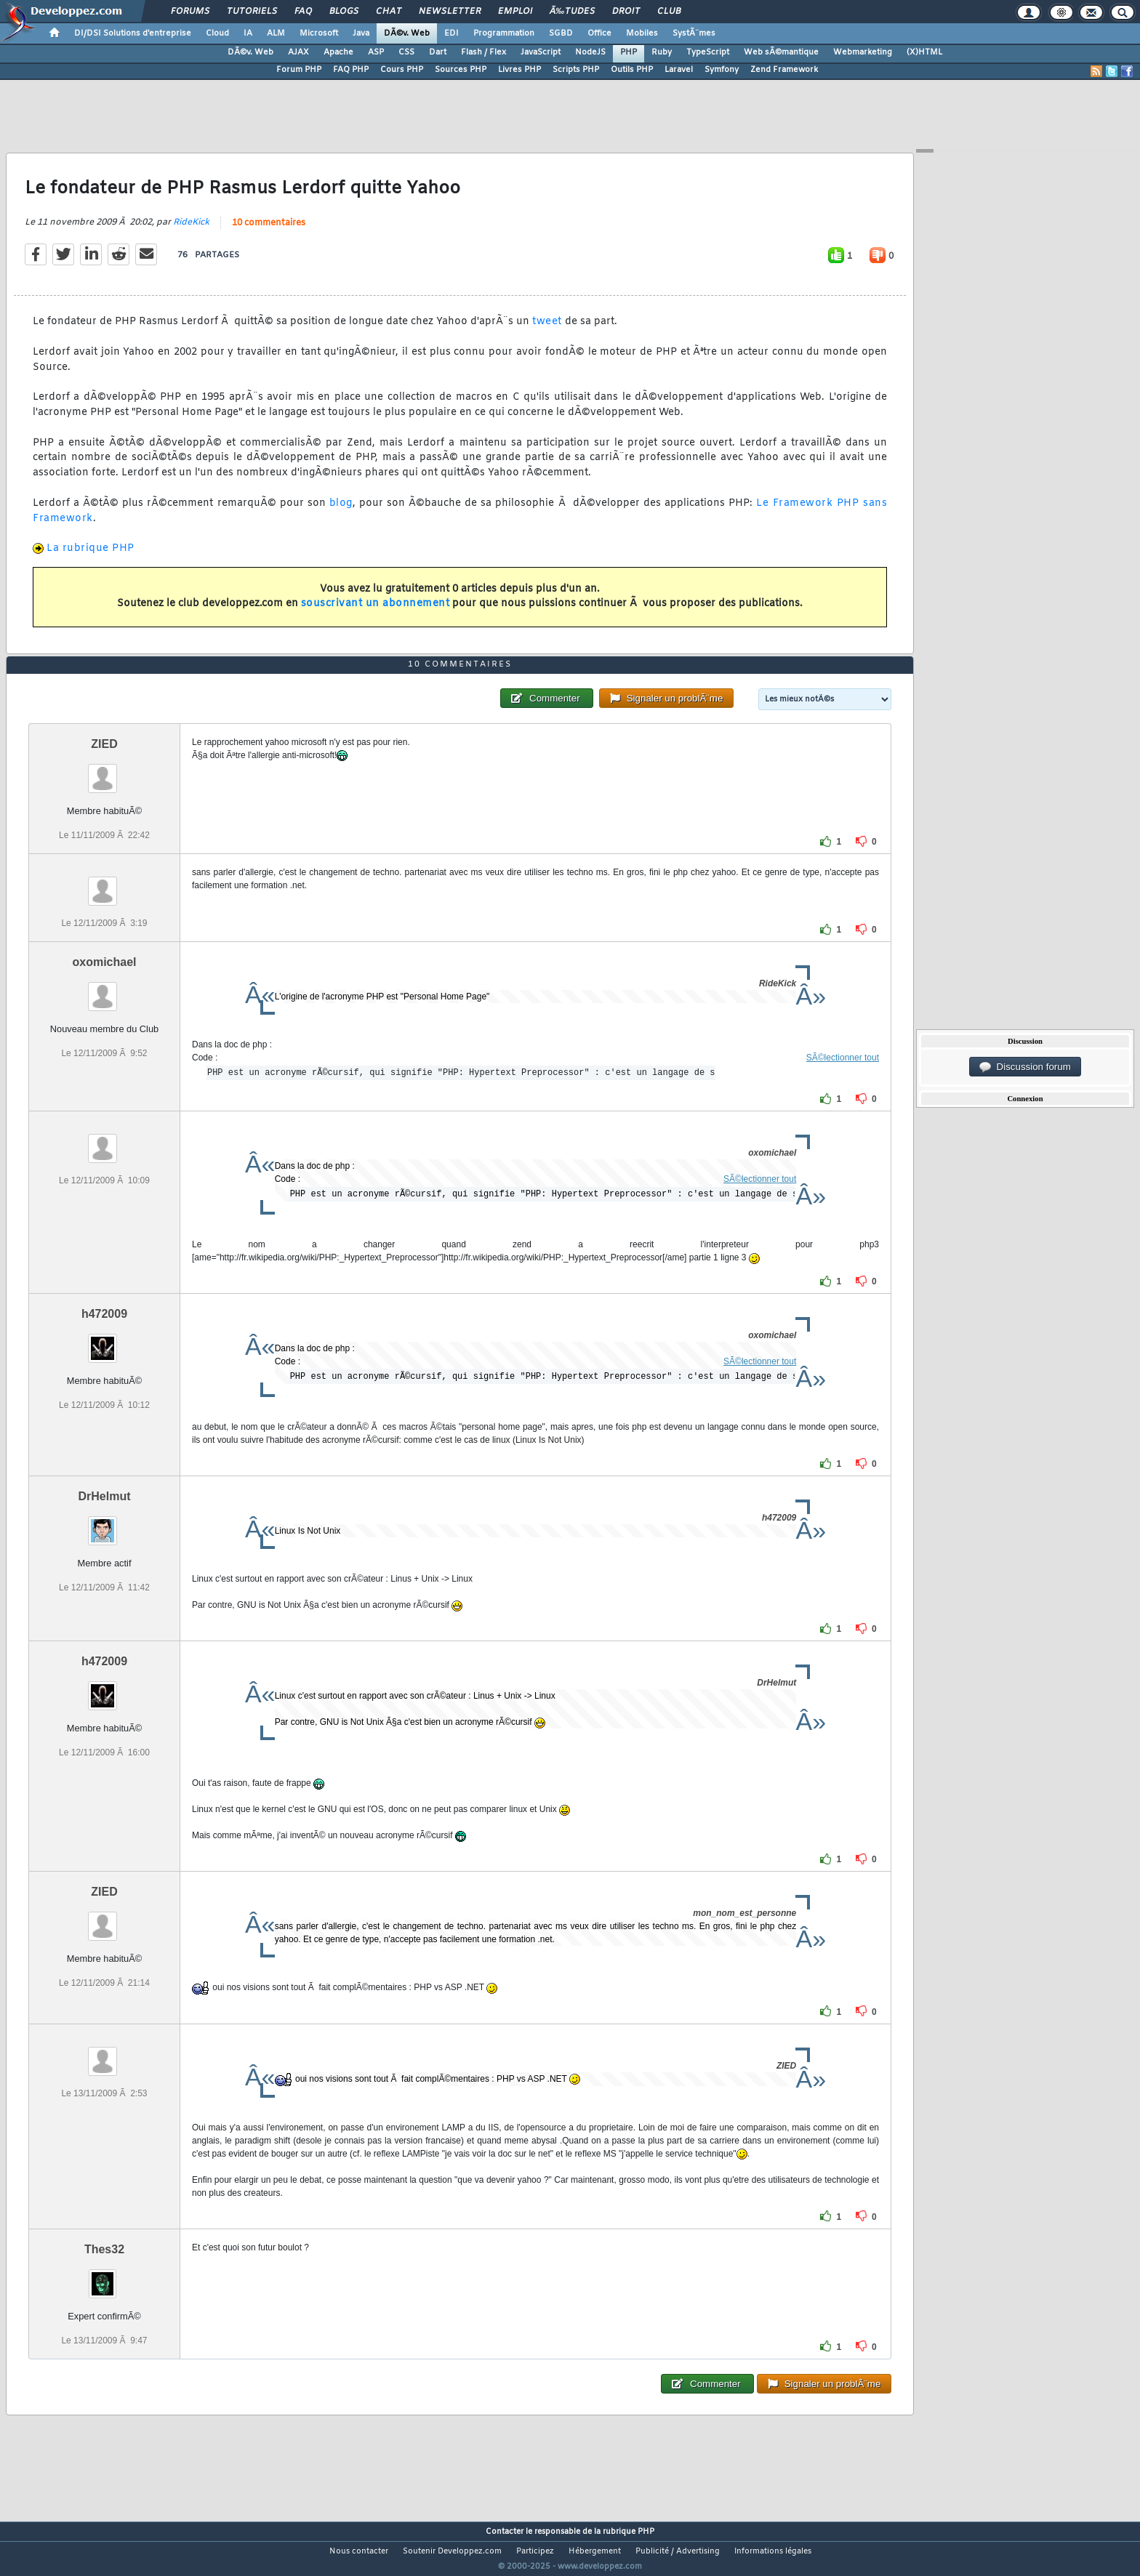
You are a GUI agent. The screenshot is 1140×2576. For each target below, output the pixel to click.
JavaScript (541, 52)
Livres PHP (519, 70)
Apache (338, 52)
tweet (547, 331)
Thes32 (104, 2276)
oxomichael (104, 989)
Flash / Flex (483, 52)
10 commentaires (268, 232)
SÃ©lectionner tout (842, 1085)
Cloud (217, 33)
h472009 (104, 1341)
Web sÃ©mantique (781, 52)
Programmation (503, 33)
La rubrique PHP (91, 558)
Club (669, 11)
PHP (628, 52)
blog (341, 512)
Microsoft (319, 33)
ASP (376, 52)
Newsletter (449, 11)
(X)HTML (924, 52)
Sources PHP (460, 70)
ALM (276, 33)
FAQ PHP (351, 70)
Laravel (679, 70)
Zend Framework (784, 70)
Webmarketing (862, 52)
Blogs (344, 11)
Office (599, 33)
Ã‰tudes (572, 11)
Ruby (661, 52)
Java (361, 33)
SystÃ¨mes (694, 33)
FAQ (303, 11)
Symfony (722, 70)
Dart (437, 52)
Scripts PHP (576, 70)
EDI (451, 33)
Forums (190, 11)
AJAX (298, 52)
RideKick (191, 232)
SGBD (561, 33)
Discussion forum (1025, 1067)
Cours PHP (401, 70)
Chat (388, 11)
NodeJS (590, 52)
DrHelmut (104, 1524)
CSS (406, 52)
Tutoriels (251, 11)
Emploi (515, 11)
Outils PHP (632, 70)
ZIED (104, 771)
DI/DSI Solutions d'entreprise (132, 33)
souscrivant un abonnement (375, 613)
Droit (626, 11)
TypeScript (707, 52)
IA (248, 33)
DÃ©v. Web (407, 33)
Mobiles (642, 33)
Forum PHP (298, 70)
